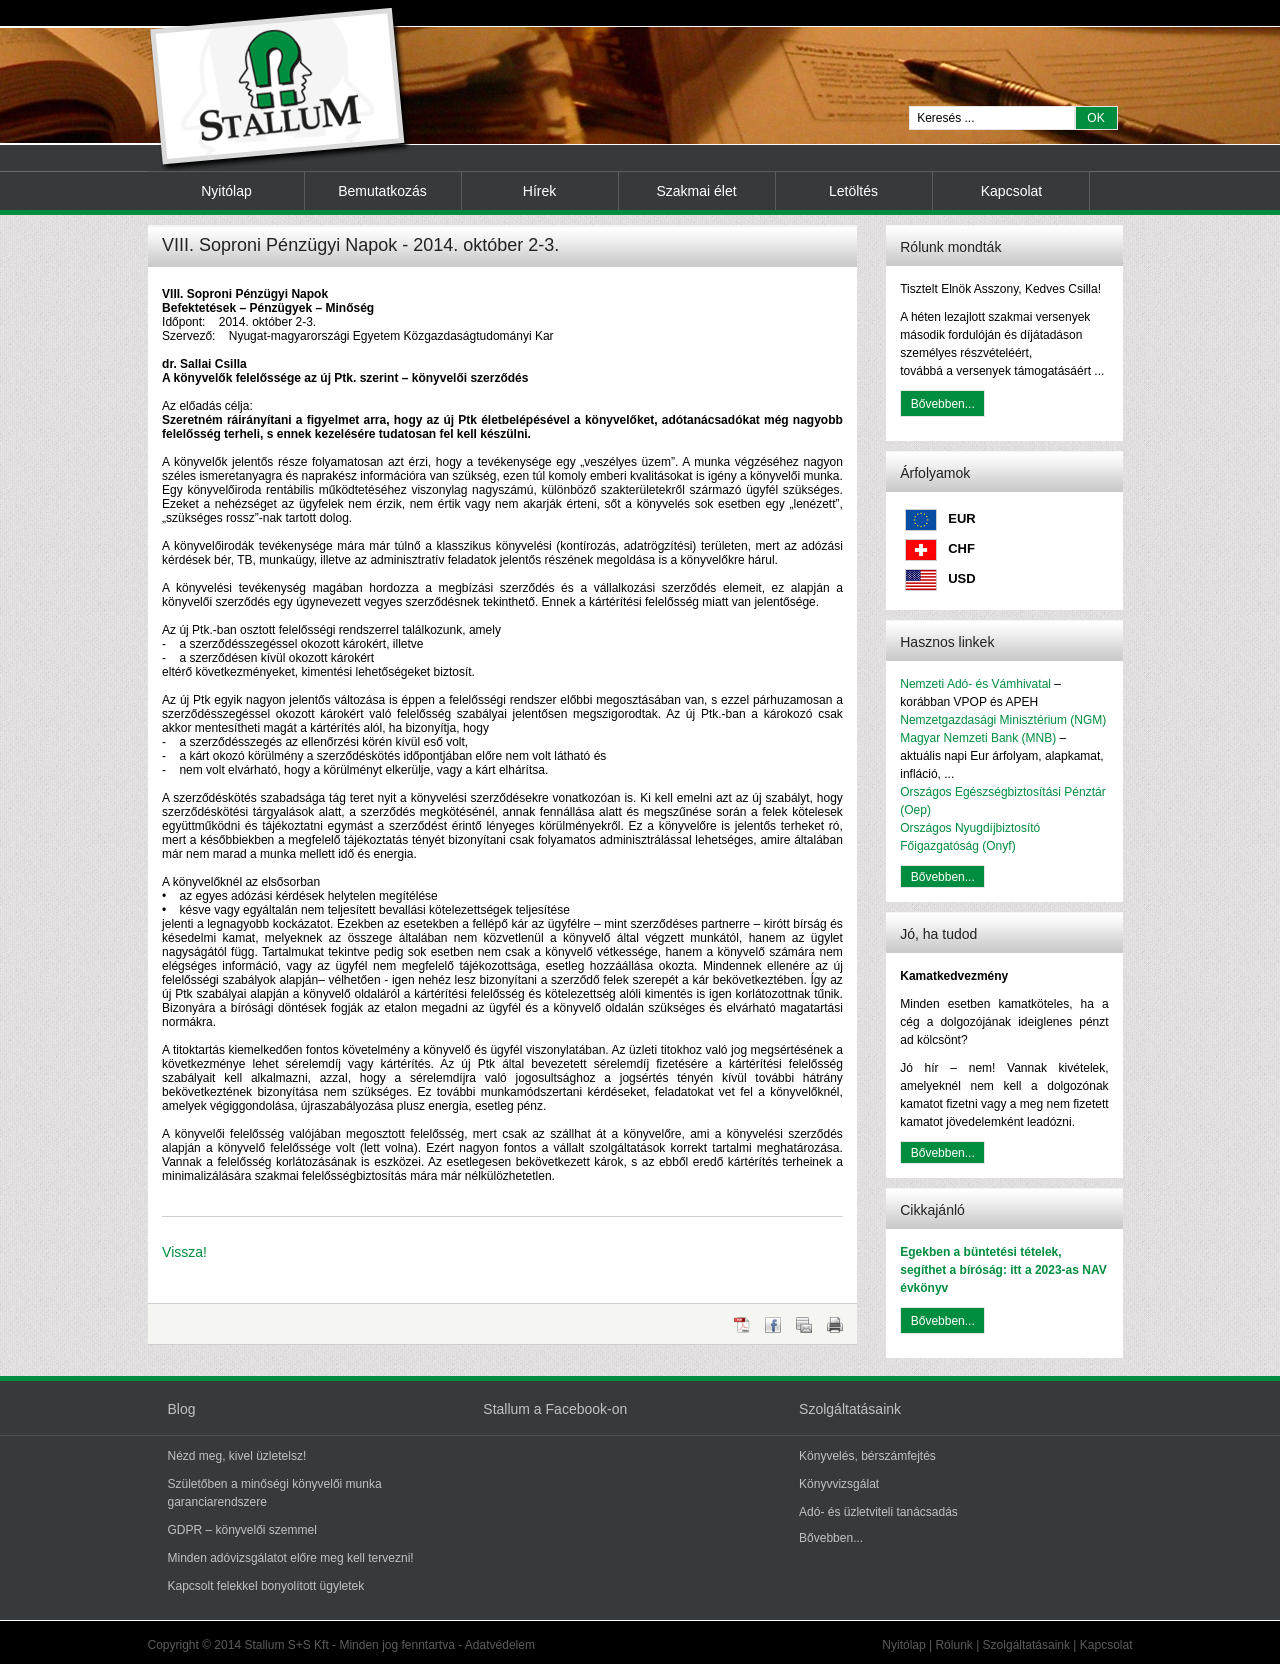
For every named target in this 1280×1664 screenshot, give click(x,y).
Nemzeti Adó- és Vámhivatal (975, 684)
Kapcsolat (1011, 191)
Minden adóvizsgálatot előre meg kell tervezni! (291, 1558)
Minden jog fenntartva (396, 1645)
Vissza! (184, 1252)
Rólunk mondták (950, 247)
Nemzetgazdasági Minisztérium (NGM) (1003, 720)
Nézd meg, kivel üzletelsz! (237, 1456)
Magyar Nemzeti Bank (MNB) (978, 738)
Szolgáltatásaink (1026, 1645)
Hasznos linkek (947, 642)
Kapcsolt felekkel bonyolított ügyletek (266, 1586)
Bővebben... (943, 404)
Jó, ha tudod (938, 934)
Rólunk (953, 1645)
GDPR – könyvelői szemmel (242, 1530)
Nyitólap (226, 191)
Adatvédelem (500, 1645)
